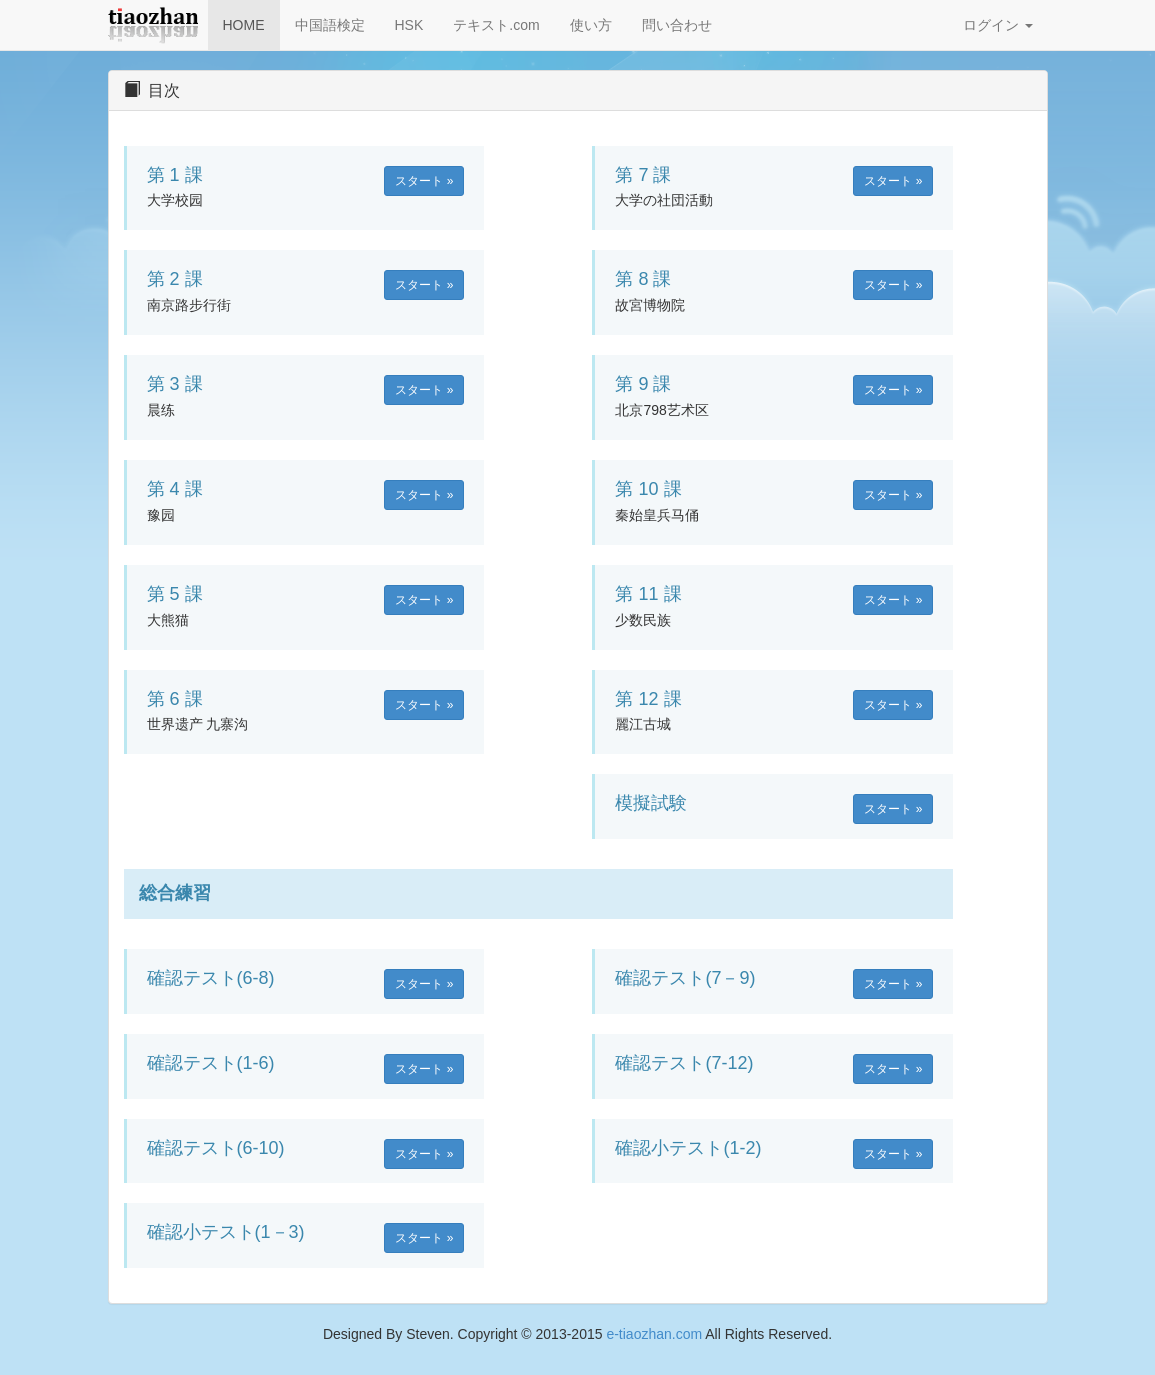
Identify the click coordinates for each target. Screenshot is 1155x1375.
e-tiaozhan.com (654, 1334)
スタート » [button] (424, 181)
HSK (409, 25)
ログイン (998, 25)
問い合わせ (677, 25)
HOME (244, 25)
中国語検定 (330, 25)
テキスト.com (496, 25)
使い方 (591, 25)
